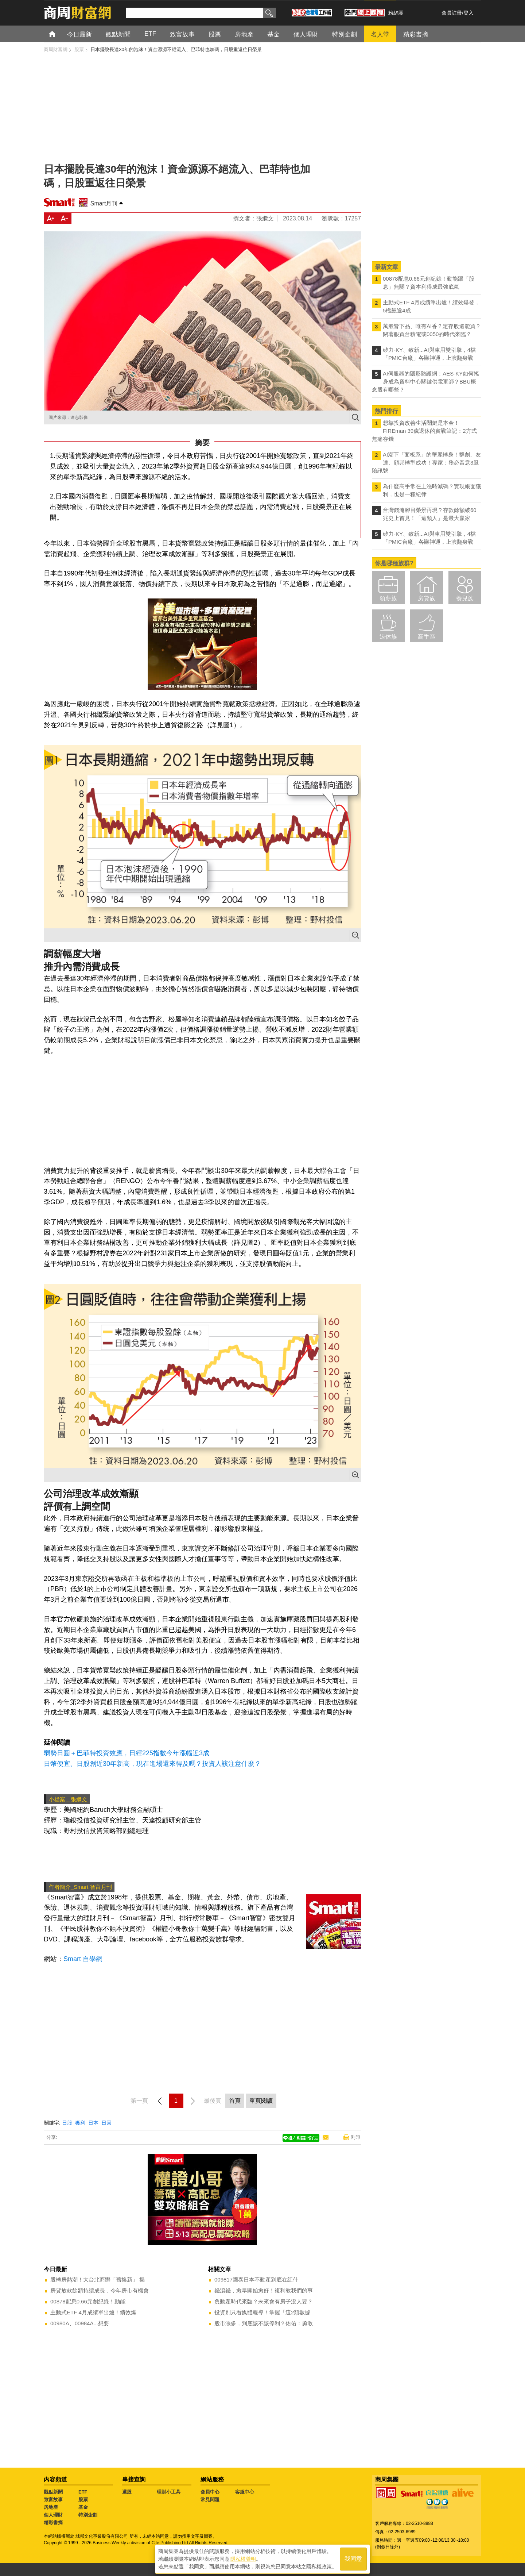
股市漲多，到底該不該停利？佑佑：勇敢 (263, 2323)
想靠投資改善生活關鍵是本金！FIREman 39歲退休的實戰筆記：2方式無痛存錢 (424, 431)
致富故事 (53, 2499)
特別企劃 (87, 2515)
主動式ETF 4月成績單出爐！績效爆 (93, 2312)
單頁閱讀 (261, 2101)
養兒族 (465, 598)
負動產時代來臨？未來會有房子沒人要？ (263, 2301)
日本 (93, 2123)
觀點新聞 (53, 2492)
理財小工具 (168, 2492)
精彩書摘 (53, 2522)
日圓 (106, 2123)
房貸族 (426, 598)
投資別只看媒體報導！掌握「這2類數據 (262, 2312)
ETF (83, 2492)
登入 (468, 13)
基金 (83, 2507)
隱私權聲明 (243, 2558)
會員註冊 (452, 13)
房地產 (51, 2507)
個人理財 (53, 2515)
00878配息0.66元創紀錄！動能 (87, 2301)
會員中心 (210, 2492)
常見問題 (210, 2499)
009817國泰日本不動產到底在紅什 (256, 2279)
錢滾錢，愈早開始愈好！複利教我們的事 (263, 2290)
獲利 (80, 2123)
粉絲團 (396, 13)
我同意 (353, 2558)
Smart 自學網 (82, 1959)
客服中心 (244, 2492)
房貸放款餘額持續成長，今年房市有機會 (99, 2290)
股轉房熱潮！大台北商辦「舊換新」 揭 (97, 2279)
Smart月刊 (104, 203)
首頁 (59, 34)
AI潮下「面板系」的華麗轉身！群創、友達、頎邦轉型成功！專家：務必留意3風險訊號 (426, 462)
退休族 (388, 637)
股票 (83, 2499)
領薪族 (388, 598)
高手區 (426, 637)
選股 (127, 2492)
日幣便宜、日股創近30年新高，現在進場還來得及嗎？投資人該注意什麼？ (152, 1763)
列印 (355, 2137)
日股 (67, 2123)
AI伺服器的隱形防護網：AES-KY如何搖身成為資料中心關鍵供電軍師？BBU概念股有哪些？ (425, 381)
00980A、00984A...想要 (79, 2323)
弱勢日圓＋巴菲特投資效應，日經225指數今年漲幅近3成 (126, 1753)
